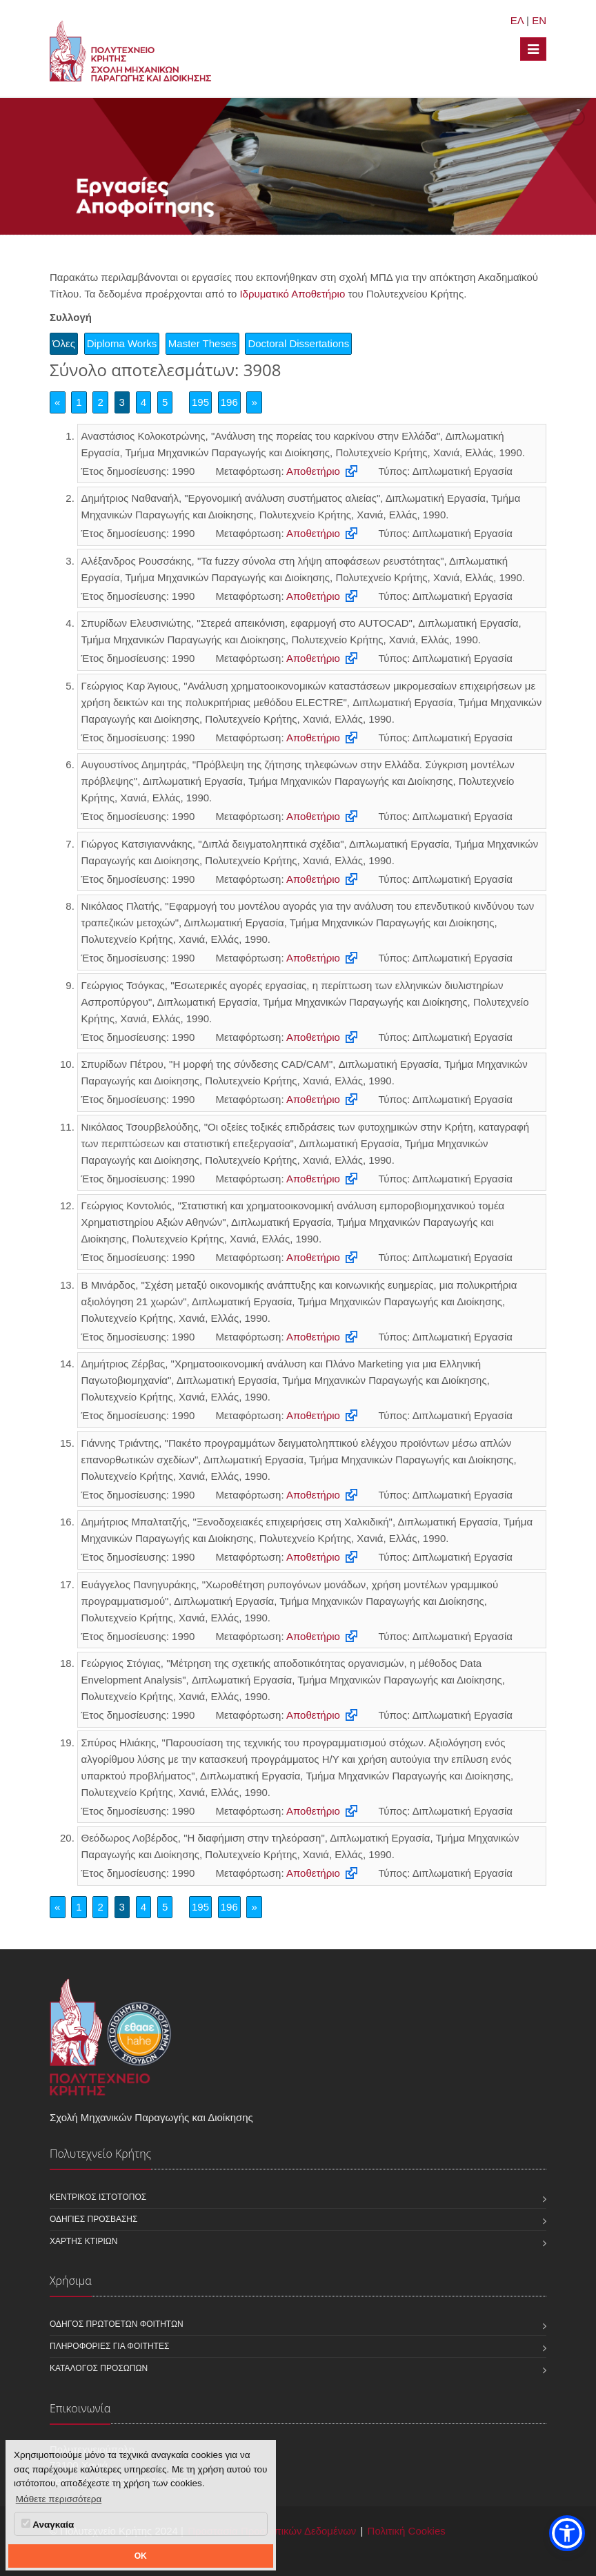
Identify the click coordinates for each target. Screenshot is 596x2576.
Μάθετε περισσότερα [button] (59, 2499)
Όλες (63, 343)
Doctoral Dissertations (298, 343)
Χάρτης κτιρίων (83, 2241)
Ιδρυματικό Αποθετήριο (292, 294)
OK (141, 2556)
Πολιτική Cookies (407, 2531)
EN (539, 20)
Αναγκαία (47, 2524)
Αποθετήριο (313, 471)
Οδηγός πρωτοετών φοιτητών (116, 2324)
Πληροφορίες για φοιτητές (109, 2346)
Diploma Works (122, 343)
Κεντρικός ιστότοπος (98, 2197)
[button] (567, 2533)
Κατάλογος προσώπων (99, 2368)
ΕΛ (517, 20)
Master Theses (202, 343)
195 (200, 402)
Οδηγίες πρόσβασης (93, 2219)
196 (229, 402)
